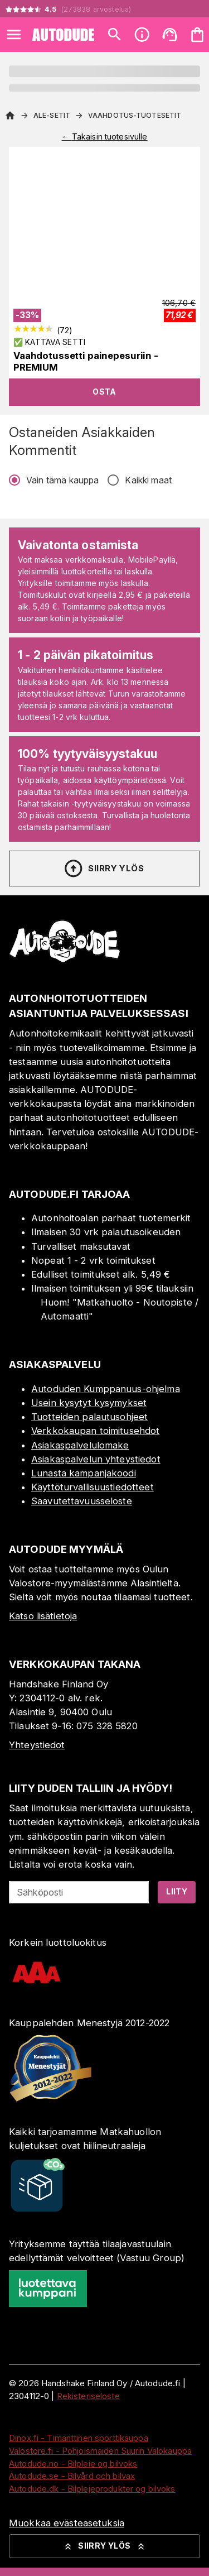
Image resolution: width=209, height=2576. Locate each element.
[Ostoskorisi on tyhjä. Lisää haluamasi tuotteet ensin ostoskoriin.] (197, 34)
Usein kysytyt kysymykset (89, 1402)
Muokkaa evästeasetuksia (66, 2523)
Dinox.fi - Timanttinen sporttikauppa (78, 2438)
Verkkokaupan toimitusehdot (95, 1430)
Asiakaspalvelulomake (80, 1445)
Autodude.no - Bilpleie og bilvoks (73, 2463)
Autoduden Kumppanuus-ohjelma (105, 1388)
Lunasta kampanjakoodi (83, 1473)
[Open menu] (14, 35)
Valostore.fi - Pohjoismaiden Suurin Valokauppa (100, 2450)
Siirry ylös (103, 868)
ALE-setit (51, 115)
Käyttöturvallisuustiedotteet (92, 1487)
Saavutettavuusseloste (81, 1501)
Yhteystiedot (37, 1744)
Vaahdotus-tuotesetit (134, 115)
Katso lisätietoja (43, 1616)
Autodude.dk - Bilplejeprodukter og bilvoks (92, 2488)
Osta (104, 391)
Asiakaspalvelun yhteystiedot (96, 1459)
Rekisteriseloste (88, 2396)
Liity (176, 1891)
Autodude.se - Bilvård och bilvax (72, 2476)
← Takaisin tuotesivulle (104, 136)
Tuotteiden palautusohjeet (89, 1416)
